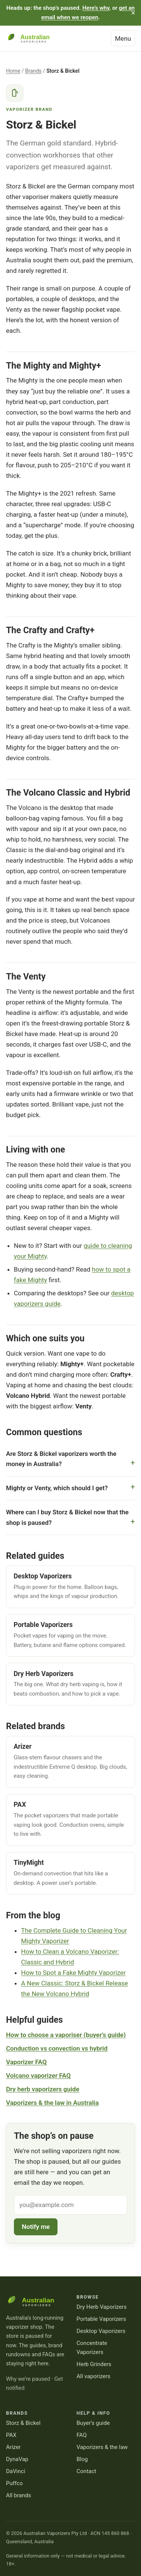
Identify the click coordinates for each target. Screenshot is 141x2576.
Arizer (13, 2447)
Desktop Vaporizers (101, 2331)
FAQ (82, 2435)
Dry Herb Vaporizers (102, 2307)
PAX (11, 2435)
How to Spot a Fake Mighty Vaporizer (73, 1972)
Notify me (36, 2226)
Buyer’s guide (93, 2423)
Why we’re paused (28, 2378)
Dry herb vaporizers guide (42, 2089)
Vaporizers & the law (102, 2447)
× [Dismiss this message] (133, 13)
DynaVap (17, 2459)
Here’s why (95, 8)
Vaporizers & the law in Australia (52, 2102)
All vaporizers (94, 2376)
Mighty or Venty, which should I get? (57, 1488)
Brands (33, 71)
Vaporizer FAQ (26, 2062)
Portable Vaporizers (101, 2319)
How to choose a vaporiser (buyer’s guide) (66, 2035)
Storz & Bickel (23, 2423)
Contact (87, 2471)
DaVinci (15, 2471)
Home (13, 71)
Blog (82, 2459)
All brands (18, 2495)
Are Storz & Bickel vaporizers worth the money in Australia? (61, 1459)
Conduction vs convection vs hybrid (57, 2048)
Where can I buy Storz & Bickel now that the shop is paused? (67, 1517)
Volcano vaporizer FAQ (38, 2075)
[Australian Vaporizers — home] (32, 38)
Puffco (14, 2483)
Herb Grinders (94, 2364)
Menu (123, 38)
